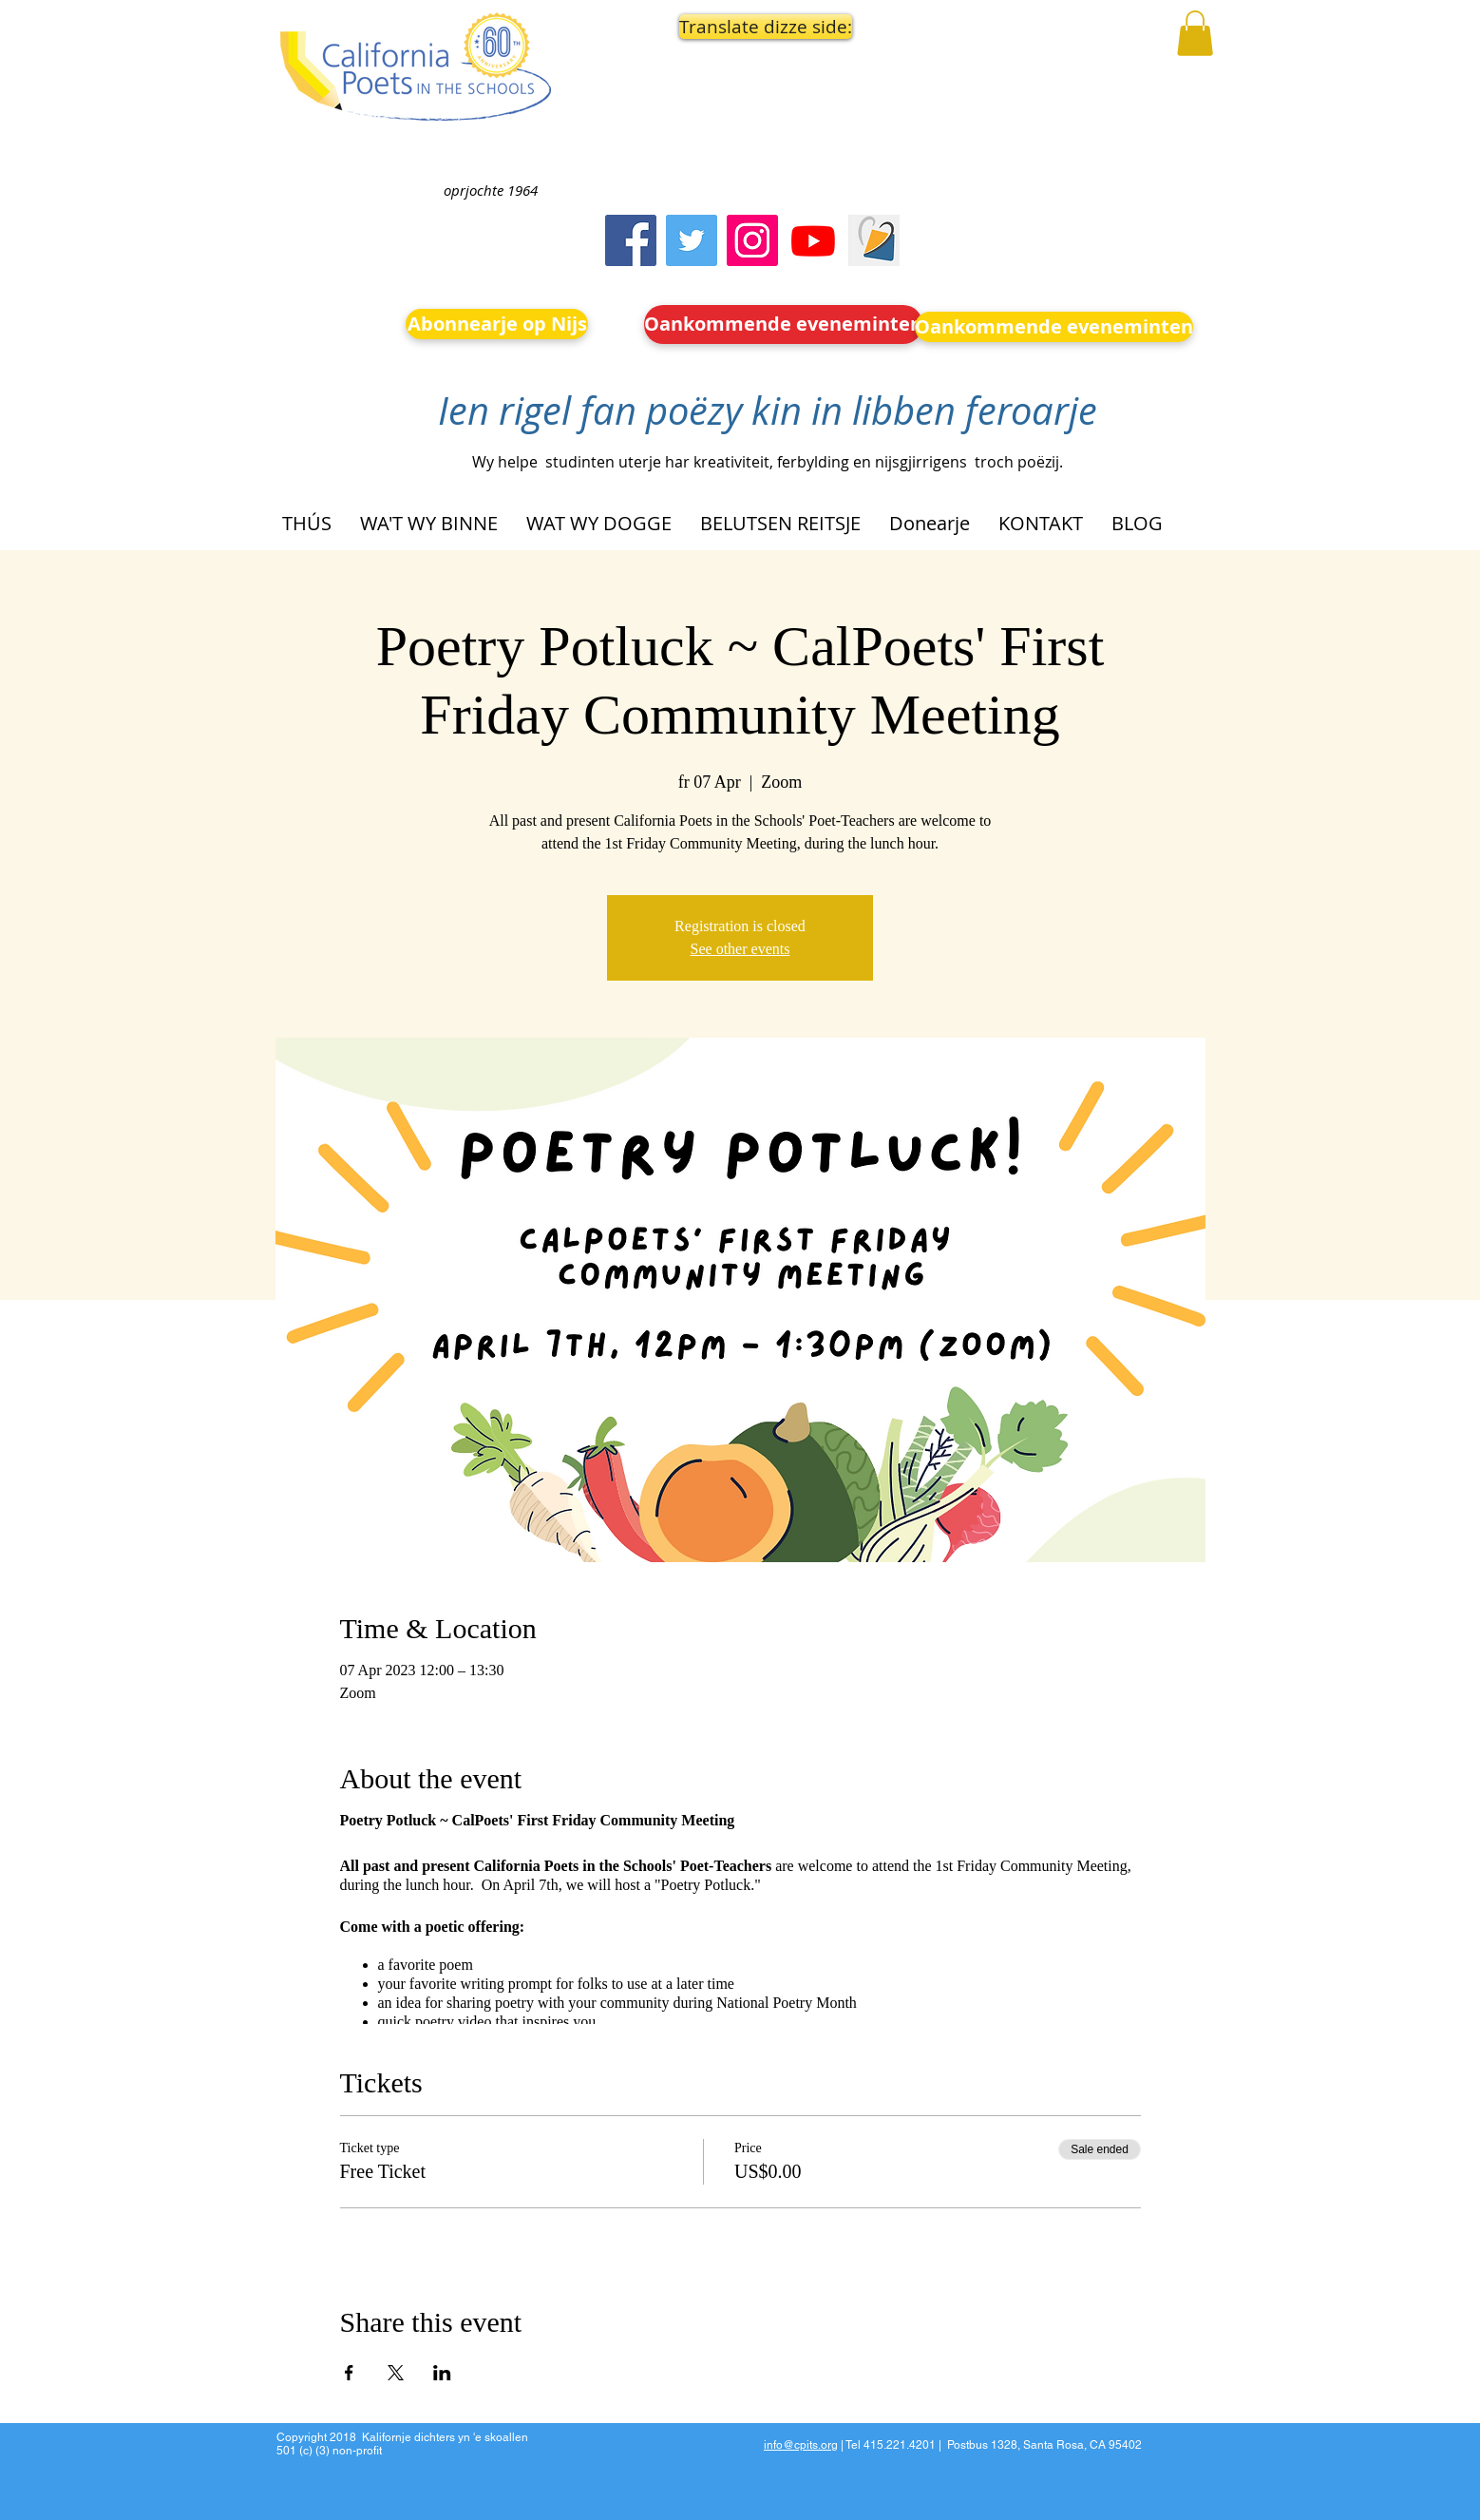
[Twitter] (691, 240)
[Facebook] (630, 240)
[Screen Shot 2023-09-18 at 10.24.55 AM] (874, 240)
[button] (761, 26)
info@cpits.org (801, 2445)
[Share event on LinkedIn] (442, 2372)
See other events (740, 949)
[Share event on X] (396, 2372)
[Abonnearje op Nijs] (497, 324)
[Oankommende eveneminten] (783, 324)
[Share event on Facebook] (349, 2372)
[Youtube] (813, 240)
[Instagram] (752, 240)
